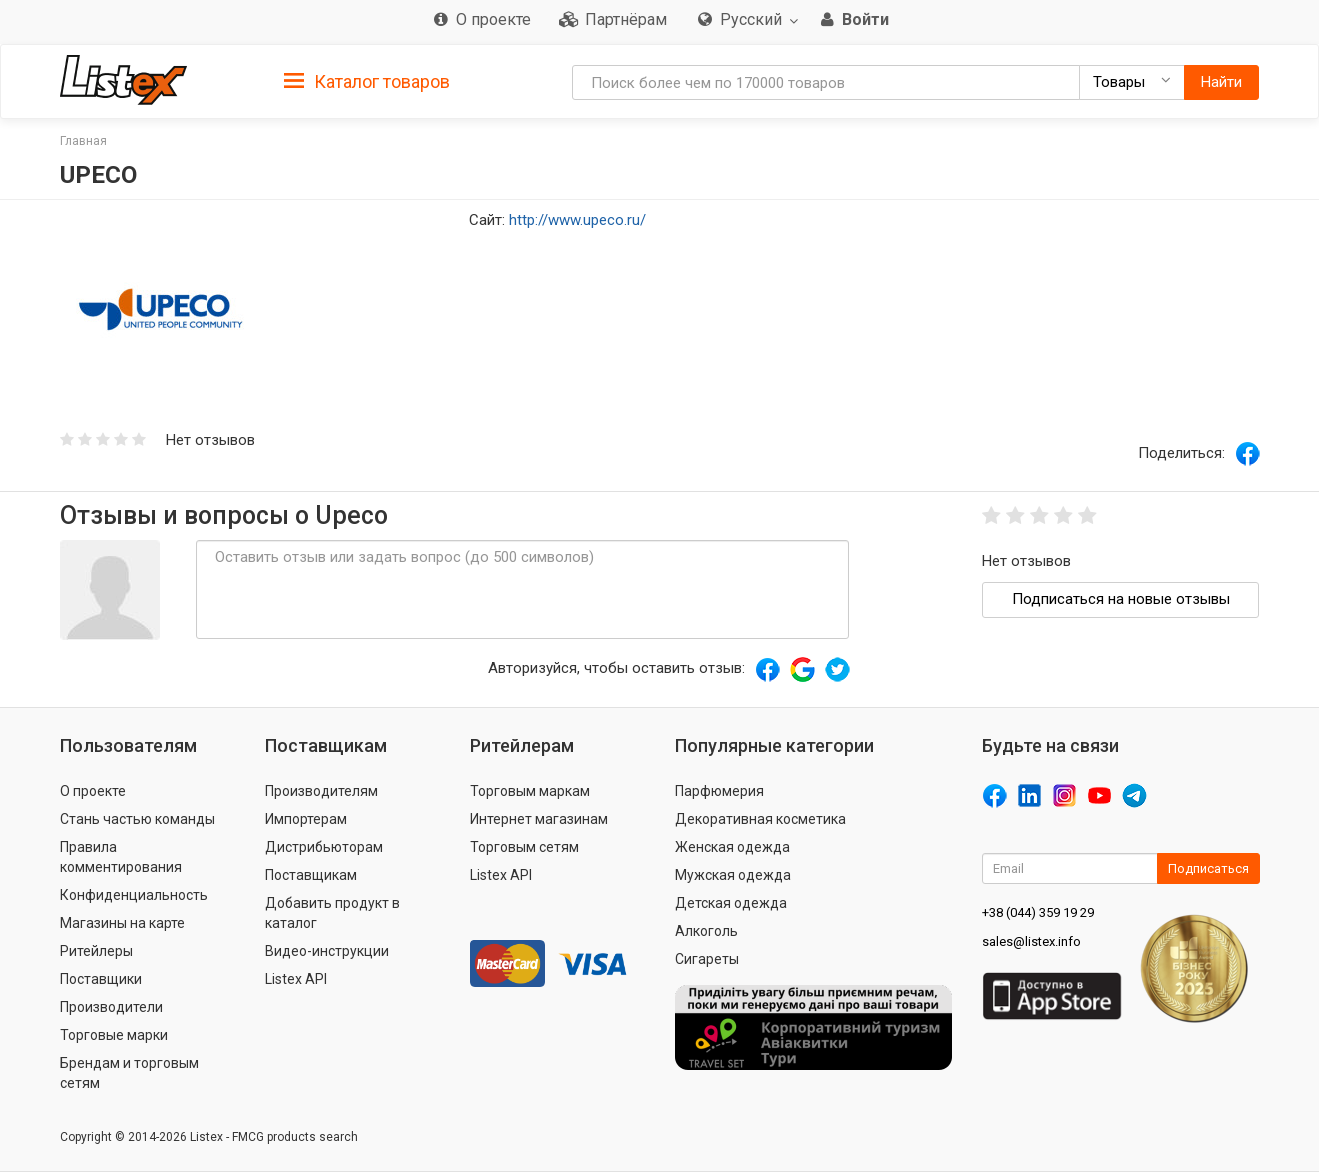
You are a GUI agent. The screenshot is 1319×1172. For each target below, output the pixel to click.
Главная (83, 141)
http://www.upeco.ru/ (577, 220)
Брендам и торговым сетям (129, 1073)
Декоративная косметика (760, 819)
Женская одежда (732, 847)
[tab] (367, 80)
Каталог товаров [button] (367, 82)
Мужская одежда (733, 875)
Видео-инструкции (327, 951)
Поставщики (101, 979)
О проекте (93, 791)
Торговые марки (114, 1035)
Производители (111, 1007)
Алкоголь (706, 931)
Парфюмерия (719, 791)
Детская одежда (731, 903)
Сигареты (707, 959)
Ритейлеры (96, 951)
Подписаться (1208, 868)
